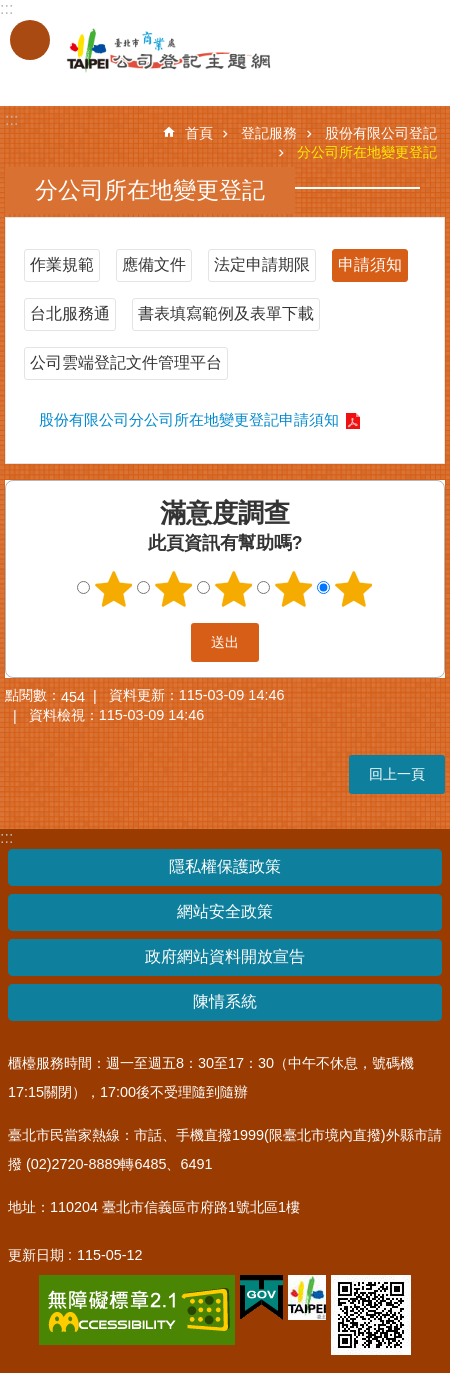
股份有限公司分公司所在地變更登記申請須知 (189, 419)
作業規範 (62, 264)
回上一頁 (397, 774)
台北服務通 (70, 313)
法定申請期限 (262, 264)
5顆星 (354, 589)
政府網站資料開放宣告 (225, 956)
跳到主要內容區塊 (10, 10)
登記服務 (269, 133)
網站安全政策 (225, 911)
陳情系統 (225, 1001)
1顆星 (114, 589)
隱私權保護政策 (225, 866)
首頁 (199, 133)
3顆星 (234, 589)
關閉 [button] (30, 40)
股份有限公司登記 (381, 133)
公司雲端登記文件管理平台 (126, 362)
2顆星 (174, 589)
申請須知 (370, 264)
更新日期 (36, 1255)
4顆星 (294, 589)
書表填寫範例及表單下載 (226, 313)
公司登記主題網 (150, 51)
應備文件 (154, 264)
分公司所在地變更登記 (367, 152)
